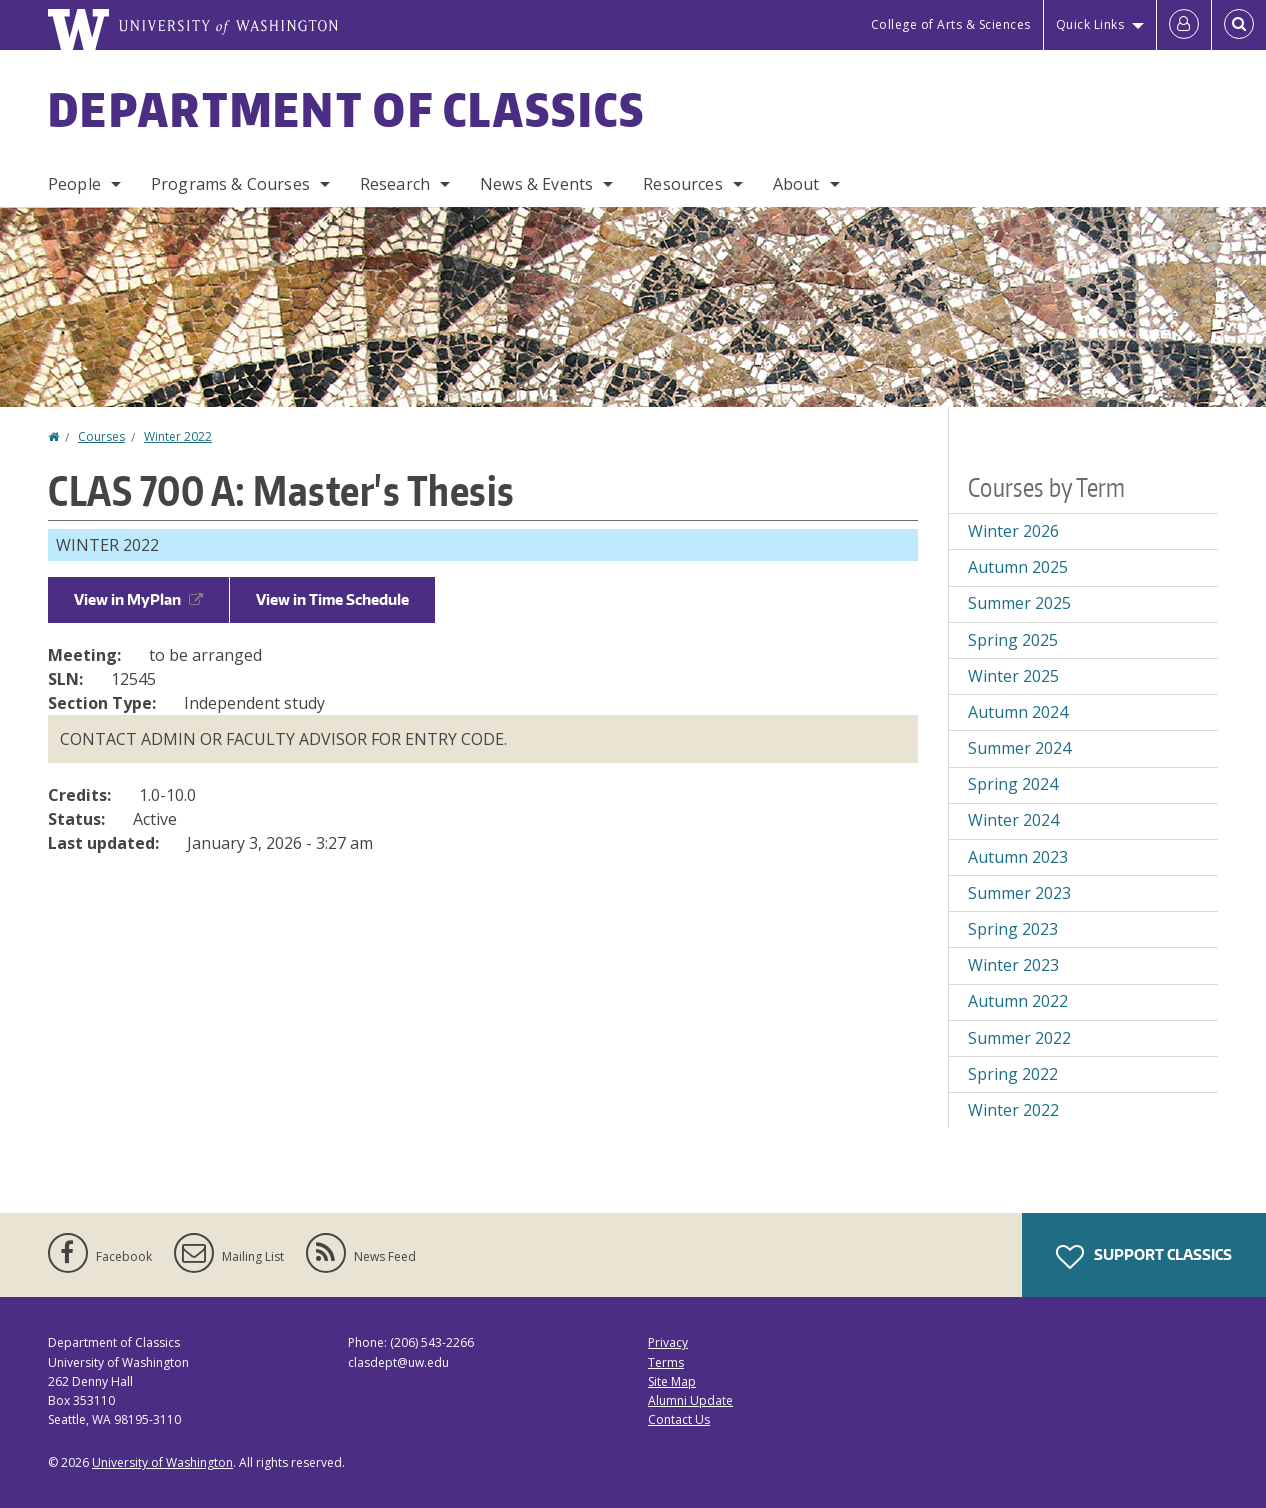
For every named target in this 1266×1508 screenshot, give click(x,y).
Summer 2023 (1019, 893)
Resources (682, 184)
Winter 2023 (1013, 965)
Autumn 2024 (1018, 712)
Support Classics (1144, 1257)
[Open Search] (1239, 25)
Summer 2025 (1019, 603)
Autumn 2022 (1018, 1001)
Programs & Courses (230, 184)
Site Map (672, 1381)
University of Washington (162, 1462)
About (796, 184)
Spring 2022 (1013, 1074)
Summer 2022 (1019, 1038)
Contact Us (679, 1419)
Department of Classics (347, 109)
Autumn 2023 (1018, 857)
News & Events (536, 184)
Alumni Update (690, 1400)
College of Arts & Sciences (951, 24)
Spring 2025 (1013, 640)
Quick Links (1090, 24)
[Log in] (1184, 25)
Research (395, 184)
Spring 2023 (1013, 929)
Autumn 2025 (1018, 567)
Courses (101, 436)
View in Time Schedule (332, 599)
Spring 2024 (1013, 784)
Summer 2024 (1019, 748)
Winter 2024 (1013, 820)
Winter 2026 (1013, 531)
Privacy (668, 1342)
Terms (666, 1362)
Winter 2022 (178, 436)
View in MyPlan (138, 599)
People (74, 184)
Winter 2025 (1013, 676)
